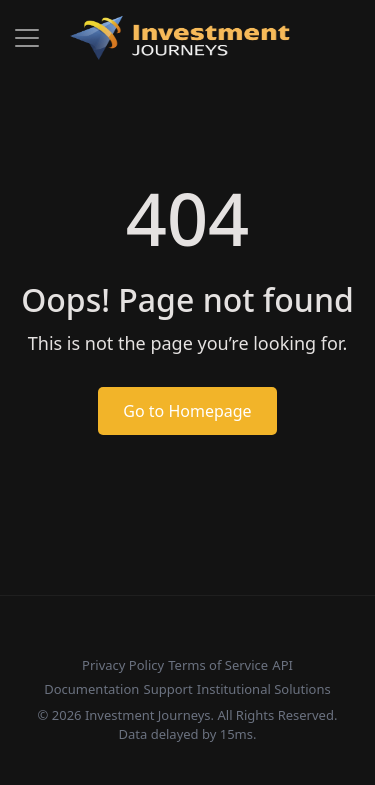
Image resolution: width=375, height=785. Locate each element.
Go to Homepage (187, 411)
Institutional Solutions (264, 689)
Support (168, 689)
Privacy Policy (123, 665)
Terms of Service (218, 665)
